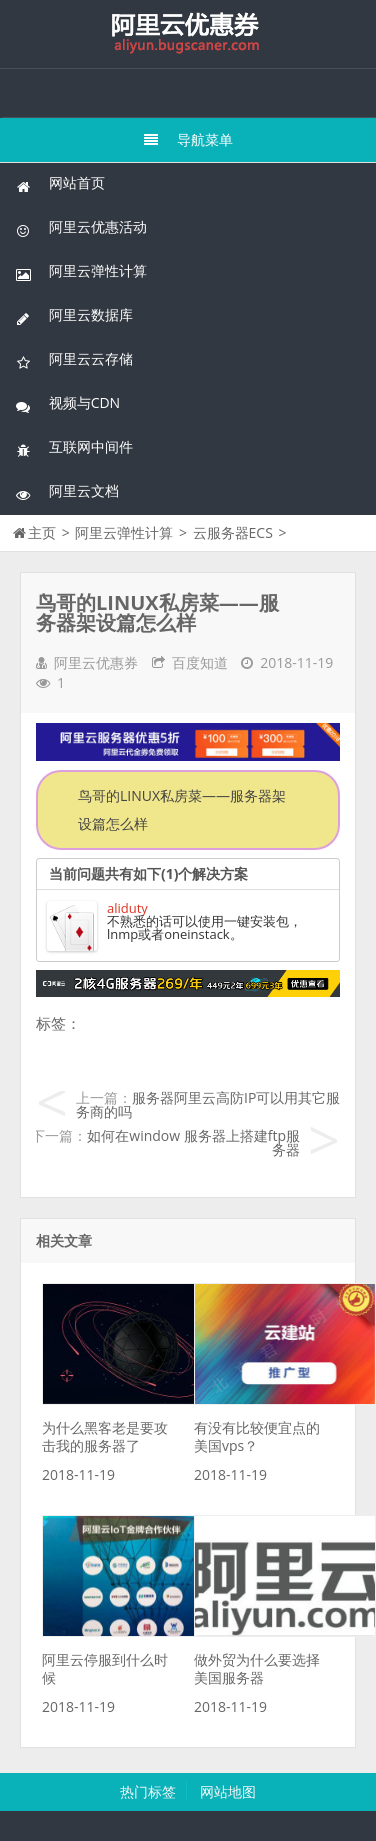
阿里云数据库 (74, 315)
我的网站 (188, 34)
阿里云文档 (67, 491)
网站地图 (228, 1791)
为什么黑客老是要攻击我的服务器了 (105, 1436)
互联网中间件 (74, 447)
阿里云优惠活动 (81, 227)
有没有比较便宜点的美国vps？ (257, 1436)
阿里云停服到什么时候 (105, 1668)
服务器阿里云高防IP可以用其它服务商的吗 (208, 1104)
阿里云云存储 (74, 359)
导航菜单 (188, 139)
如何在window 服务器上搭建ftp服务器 (193, 1142)
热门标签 (148, 1791)
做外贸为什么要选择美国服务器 (257, 1668)
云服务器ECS (233, 532)
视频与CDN (67, 403)
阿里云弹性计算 (81, 271)
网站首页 (60, 183)
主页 (42, 532)
